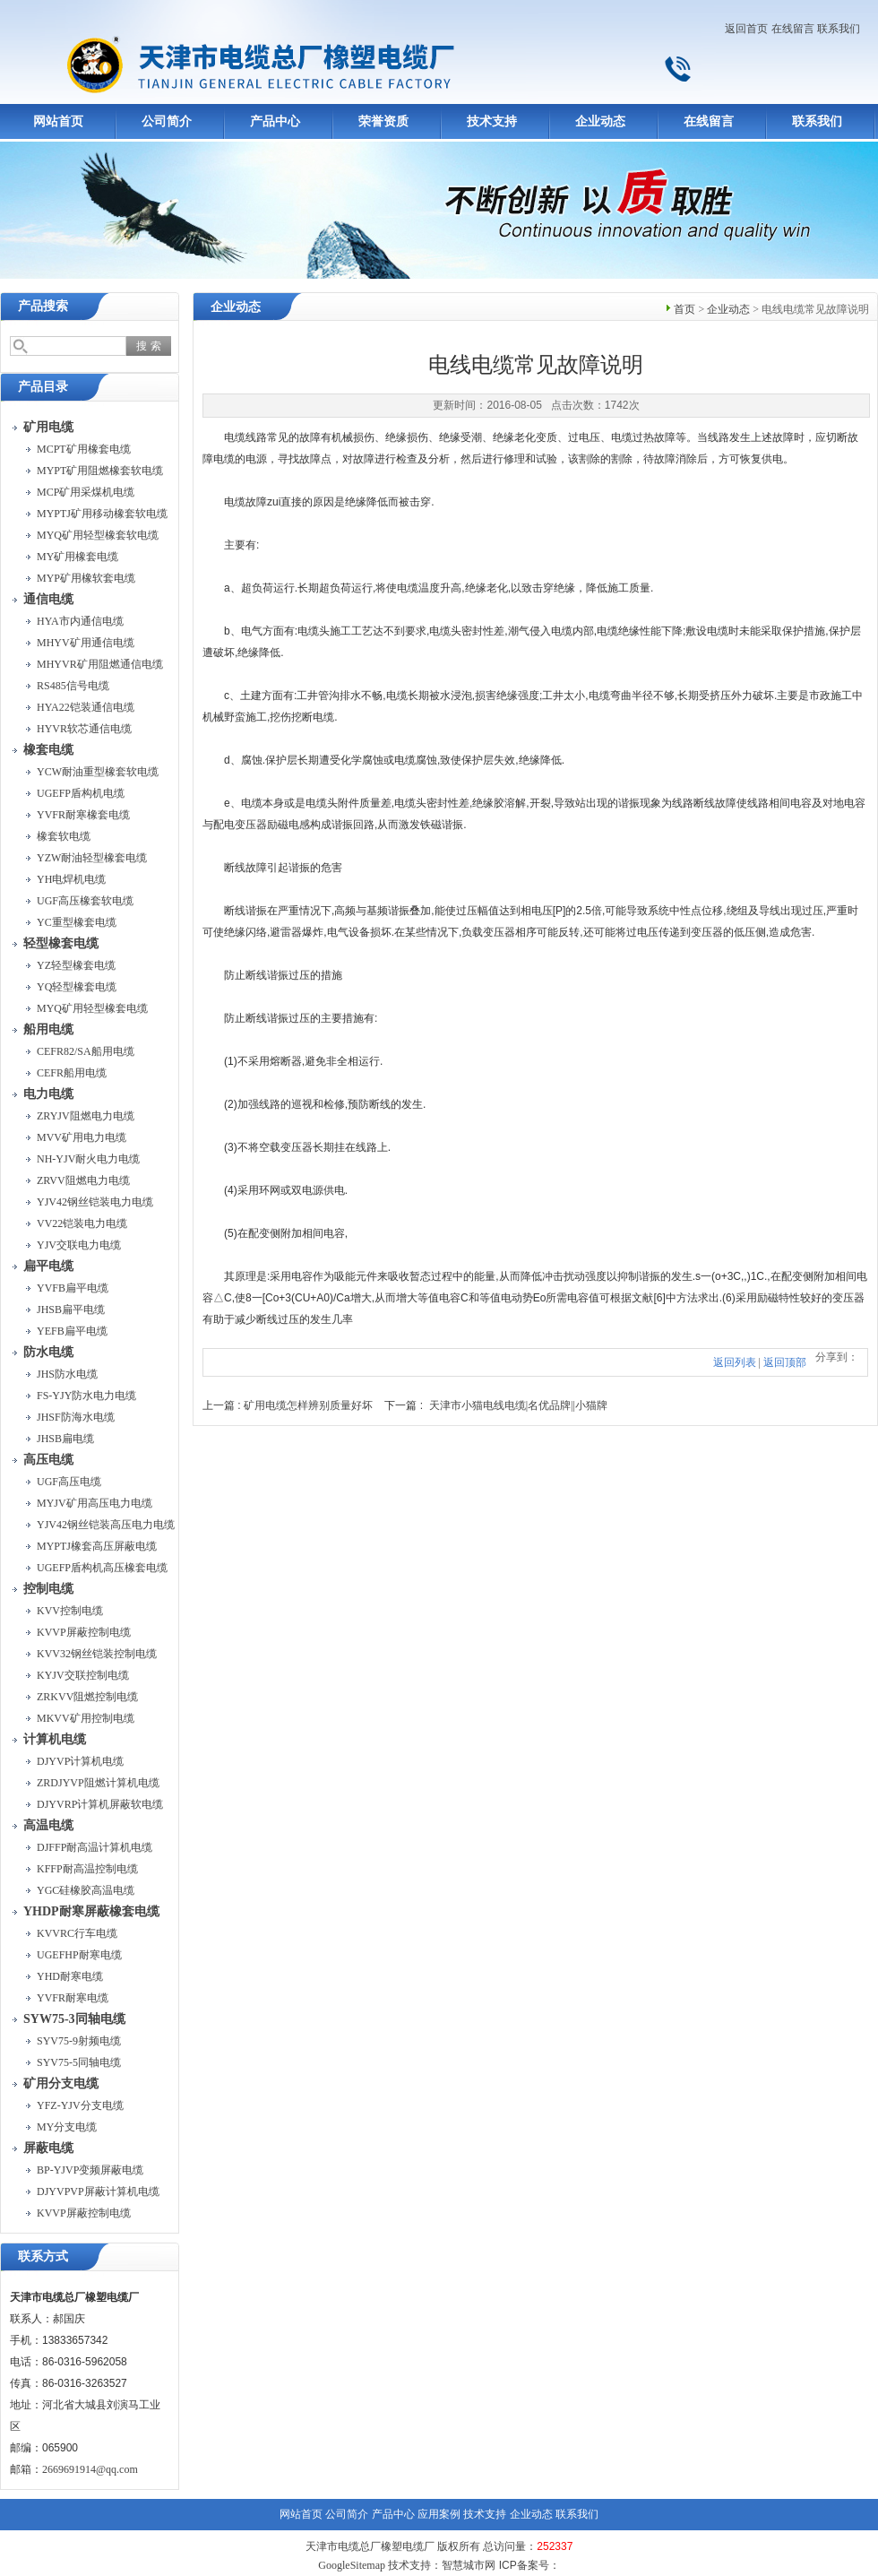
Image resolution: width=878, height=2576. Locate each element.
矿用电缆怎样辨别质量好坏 (308, 1405)
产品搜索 (43, 306)
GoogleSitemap (351, 2565)
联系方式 (43, 2256)
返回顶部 (784, 1362)
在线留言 (792, 28)
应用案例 (439, 2514)
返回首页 (746, 28)
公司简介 (167, 121)
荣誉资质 (383, 121)
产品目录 (43, 386)
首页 (684, 309)
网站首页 (58, 121)
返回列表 (734, 1362)
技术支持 (492, 121)
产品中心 (275, 121)
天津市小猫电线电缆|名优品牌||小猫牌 (518, 1405)
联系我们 (838, 28)
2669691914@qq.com (90, 2469)
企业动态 (600, 121)
